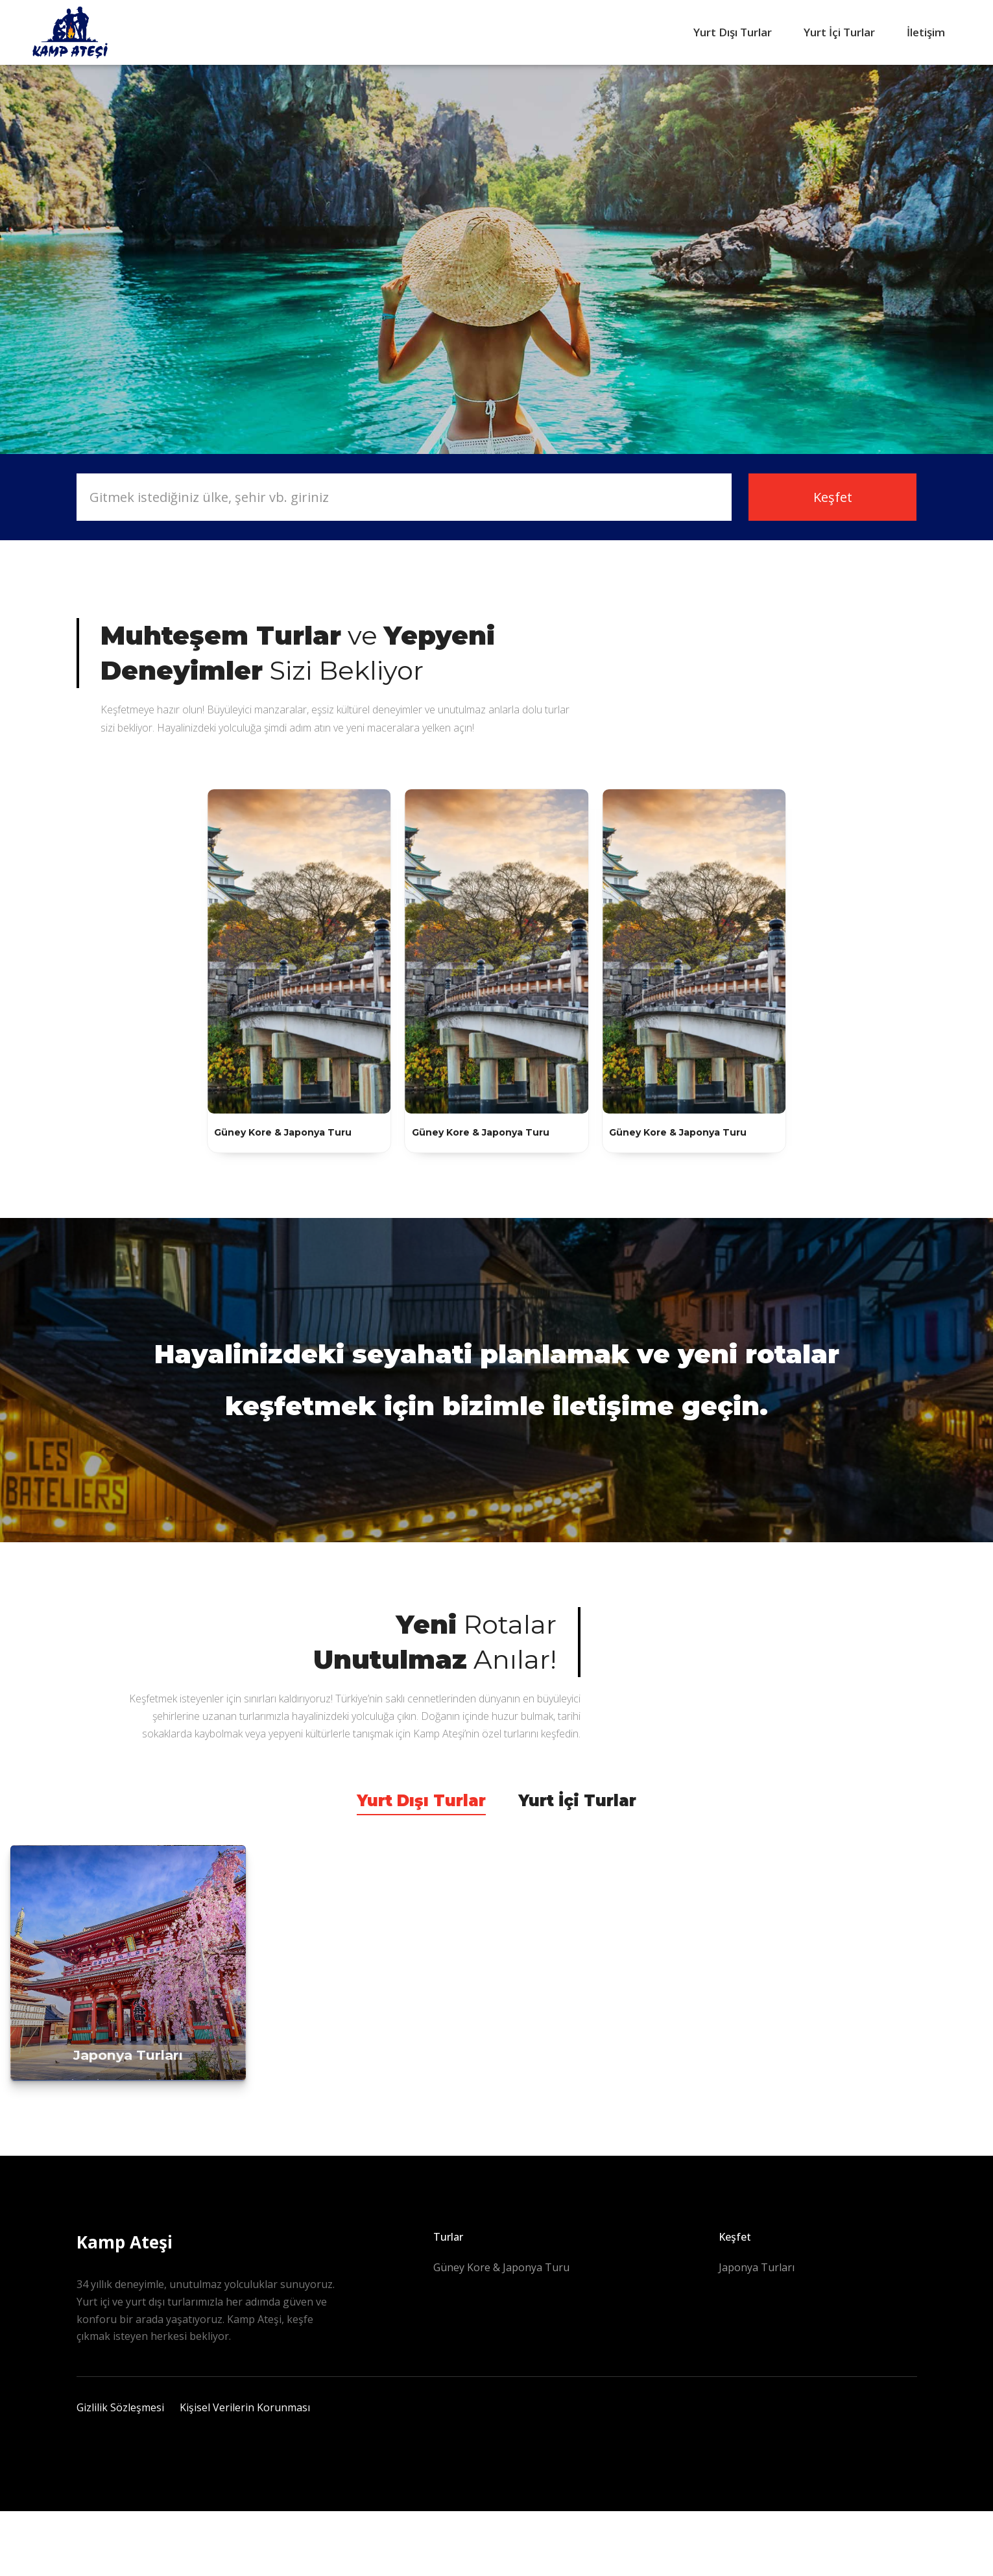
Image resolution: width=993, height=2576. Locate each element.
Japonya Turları (757, 2267)
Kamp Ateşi (125, 2242)
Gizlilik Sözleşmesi (120, 2407)
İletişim (926, 32)
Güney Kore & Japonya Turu (501, 2267)
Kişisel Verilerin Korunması (245, 2407)
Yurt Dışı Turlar (732, 32)
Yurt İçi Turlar (839, 32)
